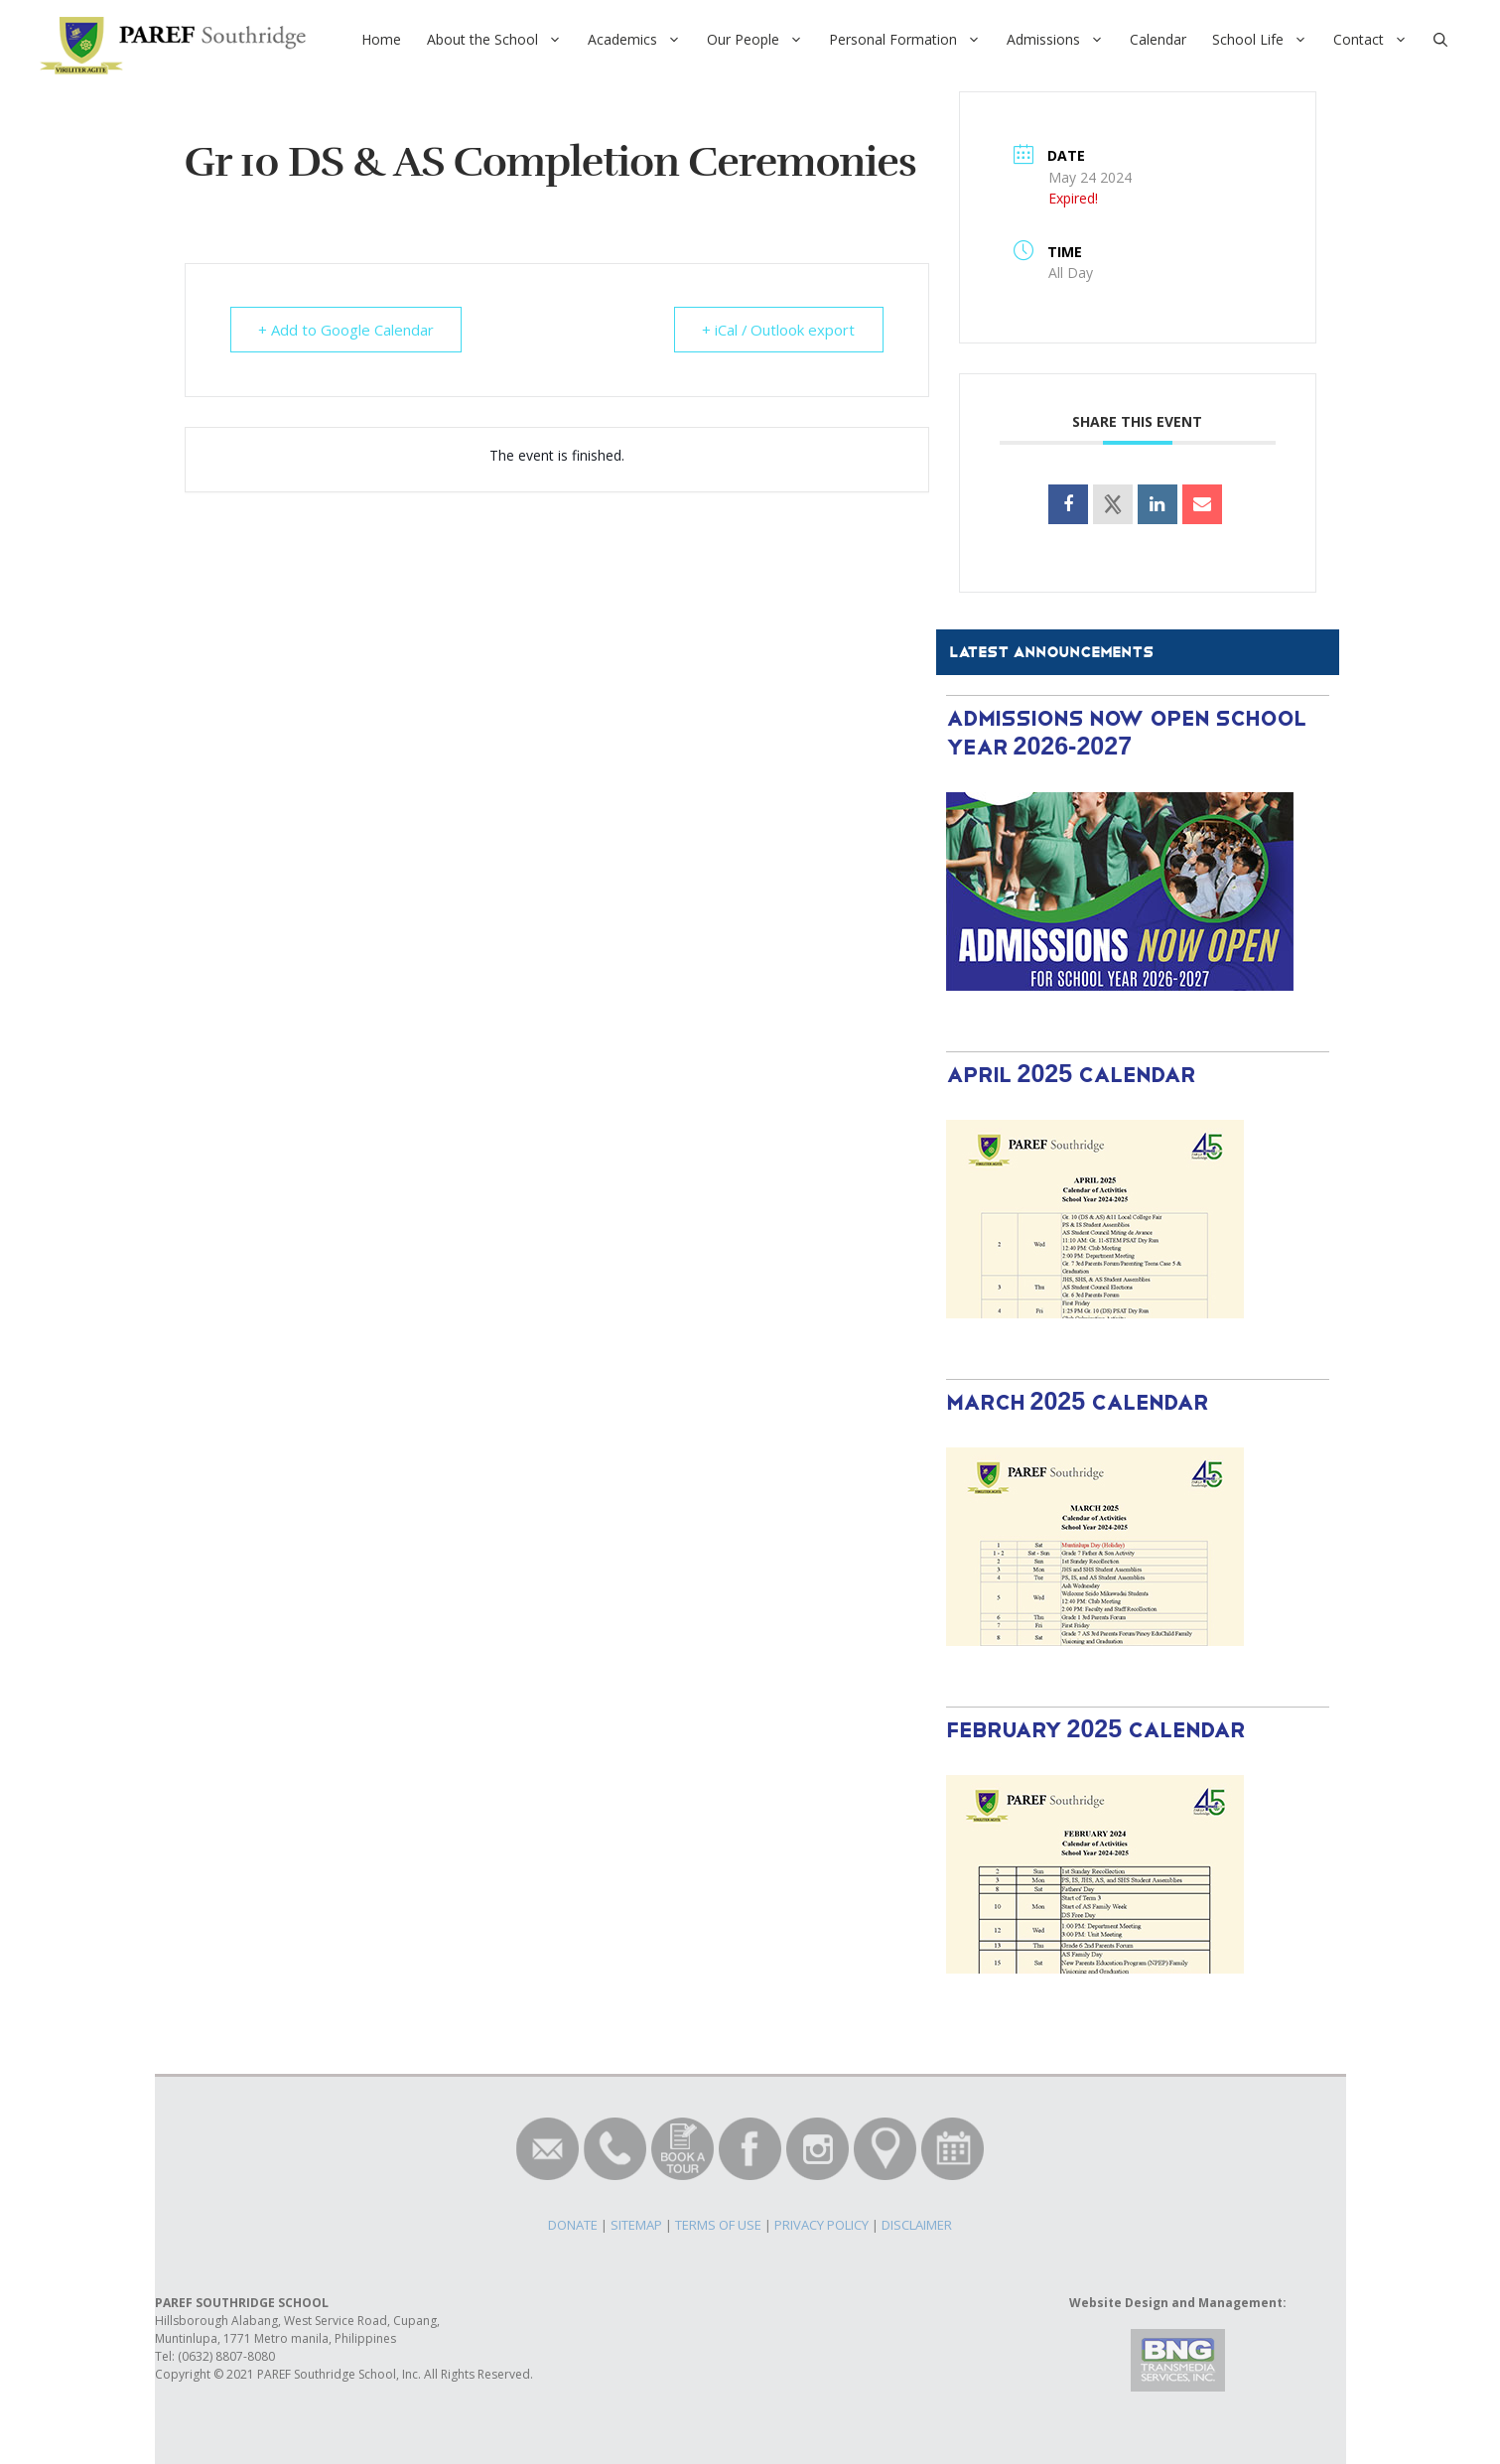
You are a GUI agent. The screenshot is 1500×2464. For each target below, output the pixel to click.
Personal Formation (911, 40)
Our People (761, 40)
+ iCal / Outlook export (778, 330)
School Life (1266, 40)
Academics (641, 40)
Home (381, 39)
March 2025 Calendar (1077, 1403)
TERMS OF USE (718, 2225)
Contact (1377, 40)
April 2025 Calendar (1071, 1075)
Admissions (1062, 40)
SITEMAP (636, 2225)
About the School (501, 40)
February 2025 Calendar (1096, 1730)
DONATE (573, 2225)
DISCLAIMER (917, 2225)
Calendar (1158, 39)
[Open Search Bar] (1440, 40)
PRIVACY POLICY (821, 2225)
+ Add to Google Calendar (347, 330)
